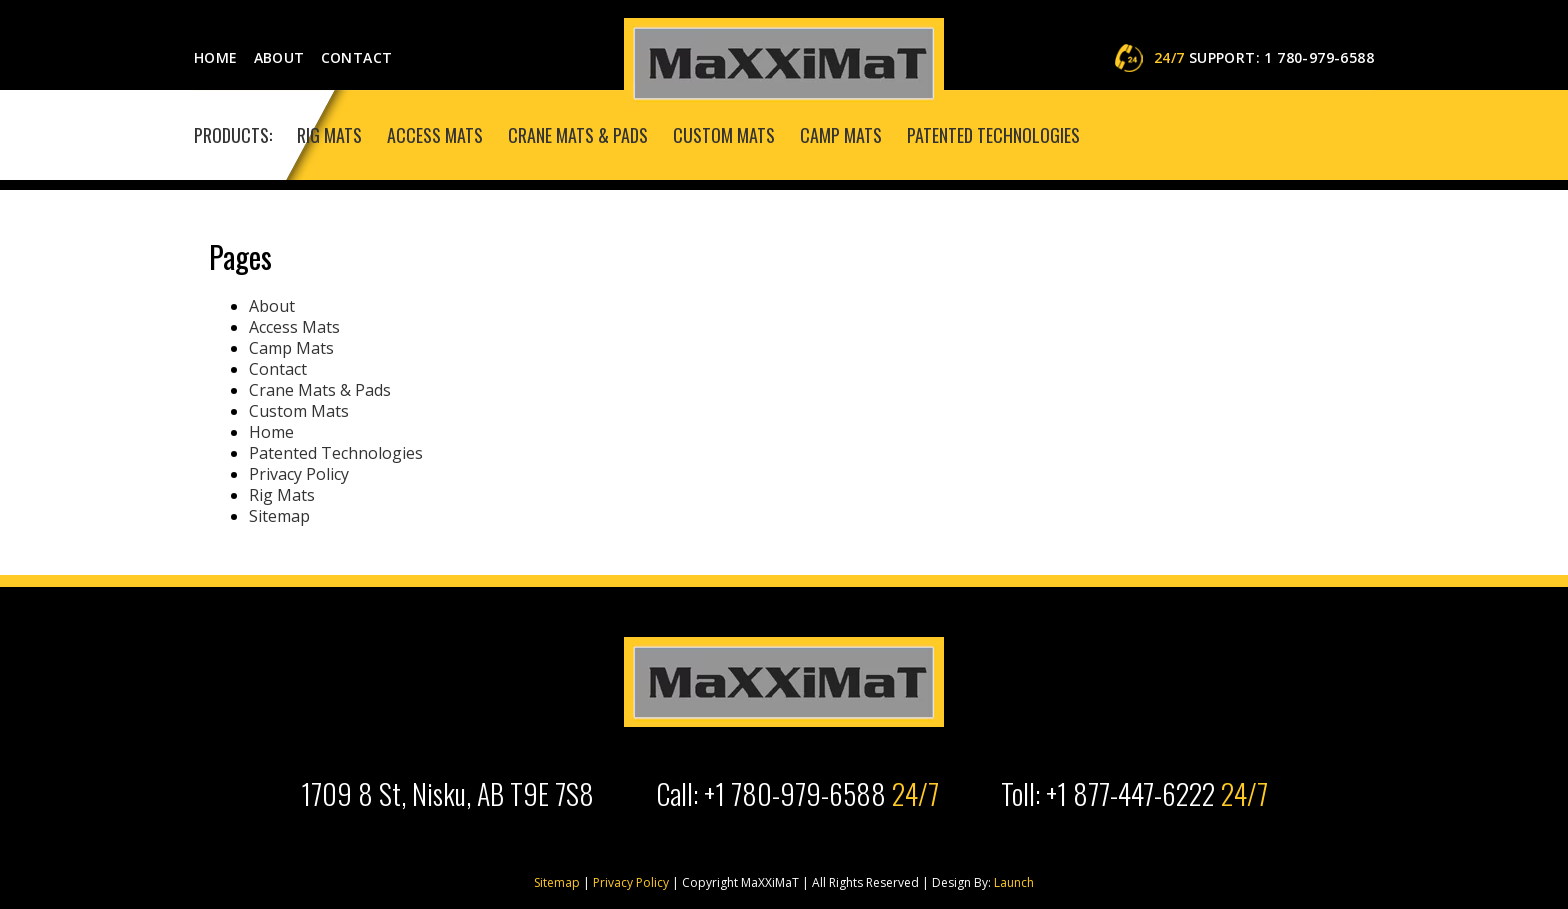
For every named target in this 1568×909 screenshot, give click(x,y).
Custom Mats (724, 135)
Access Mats (435, 135)
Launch (1012, 882)
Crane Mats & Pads (578, 135)
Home (216, 57)
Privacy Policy (299, 474)
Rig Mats (329, 135)
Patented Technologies (993, 135)
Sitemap (279, 516)
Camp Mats (841, 135)
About (279, 57)
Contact (357, 57)
